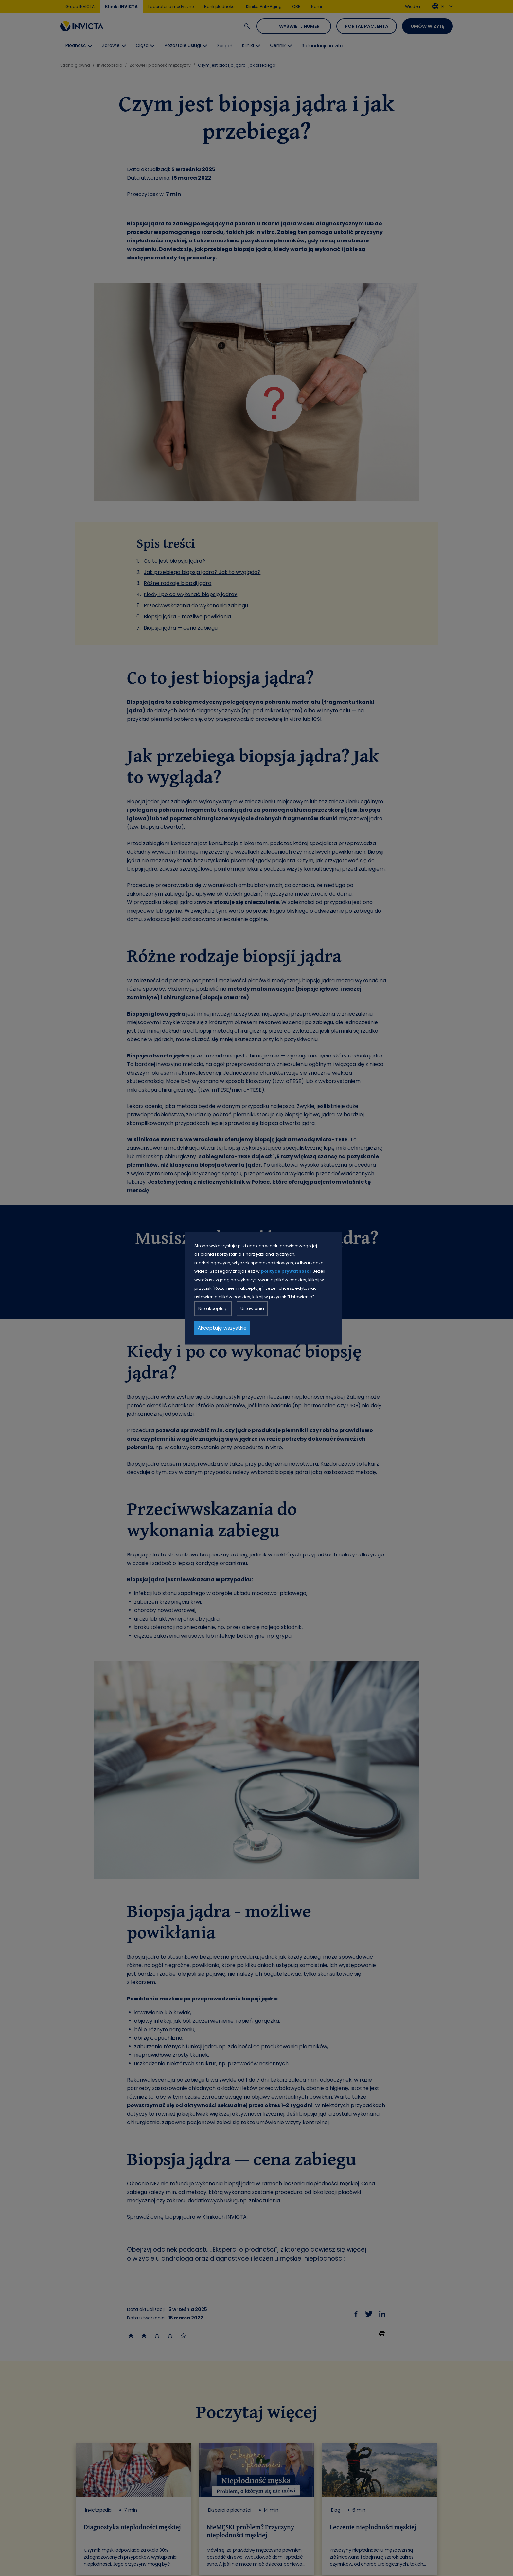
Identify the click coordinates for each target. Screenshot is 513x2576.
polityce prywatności (286, 1271)
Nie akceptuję (213, 1308)
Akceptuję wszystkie (222, 1327)
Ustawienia (252, 1308)
